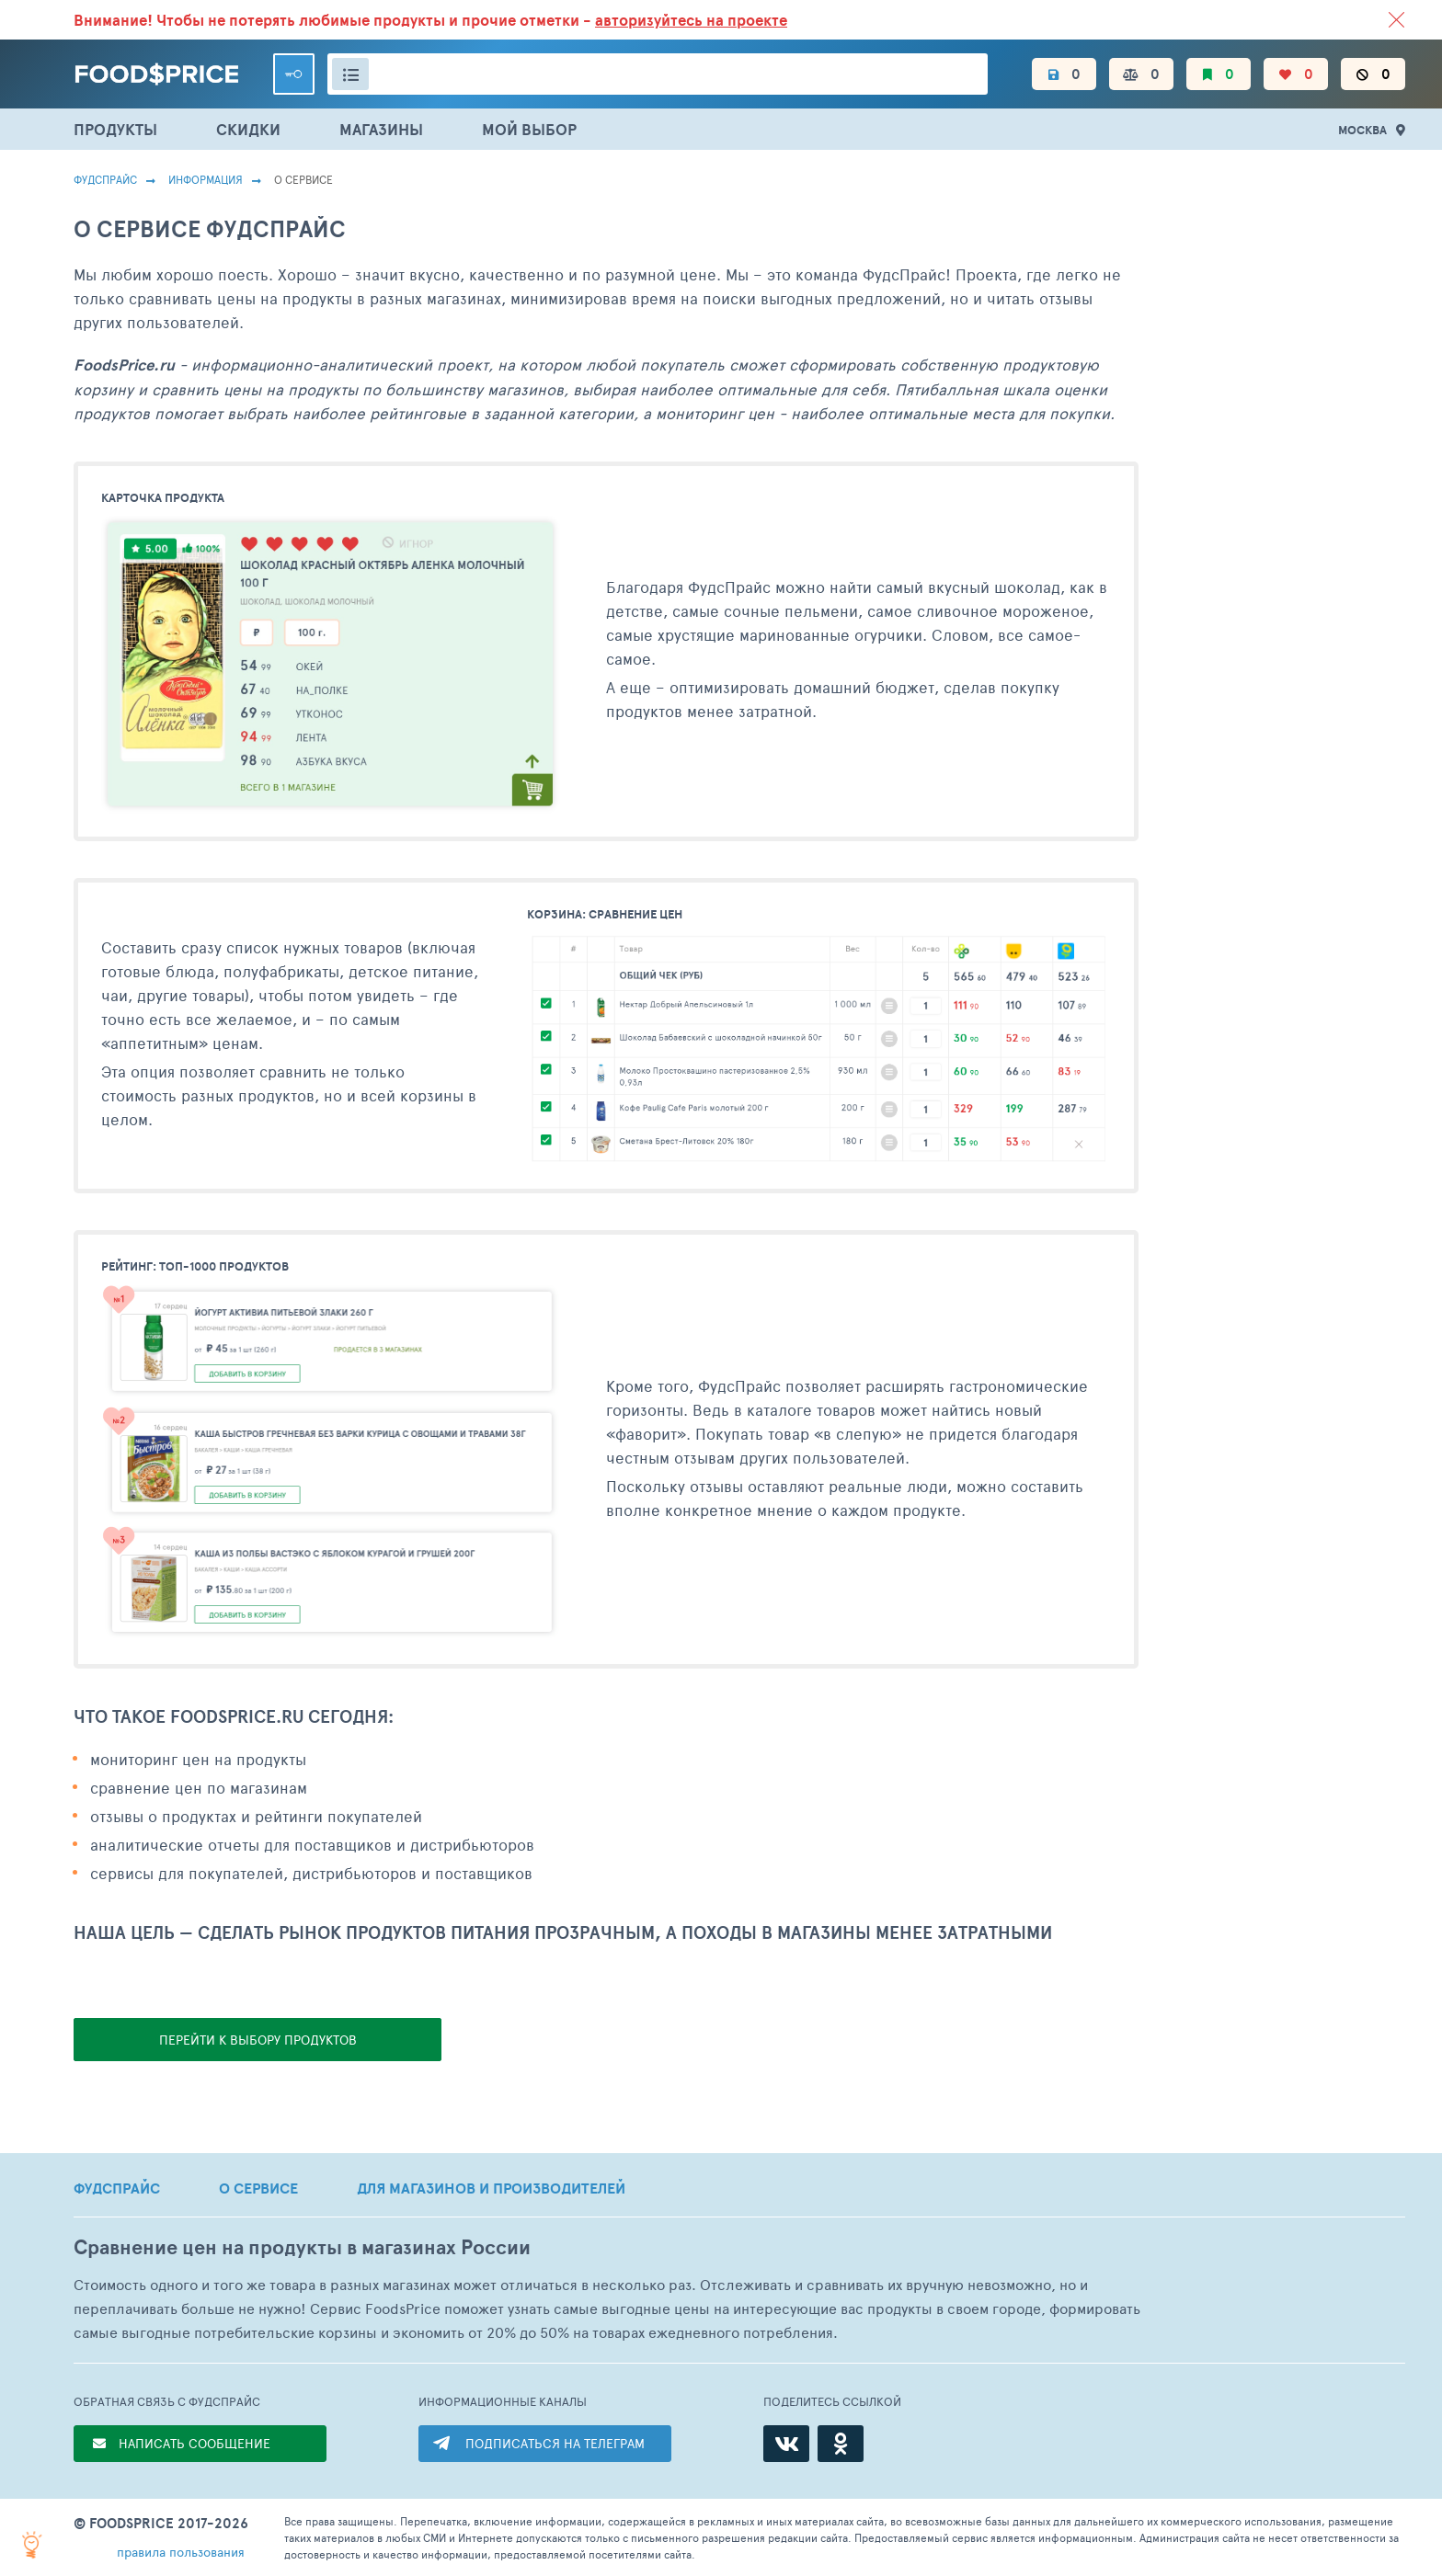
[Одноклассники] (841, 2443)
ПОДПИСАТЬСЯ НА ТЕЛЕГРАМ (555, 2443)
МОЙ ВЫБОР (529, 129)
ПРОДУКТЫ (115, 129)
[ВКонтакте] (786, 2443)
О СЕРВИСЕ (258, 2188)
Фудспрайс (105, 179)
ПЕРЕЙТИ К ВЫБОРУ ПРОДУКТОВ (258, 2039)
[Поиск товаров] (657, 74)
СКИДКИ (248, 129)
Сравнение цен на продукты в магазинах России (302, 2247)
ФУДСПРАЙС (117, 2188)
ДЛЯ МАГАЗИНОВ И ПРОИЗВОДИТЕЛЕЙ (491, 2188)
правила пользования (181, 2551)
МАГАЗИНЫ (381, 129)
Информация (205, 179)
